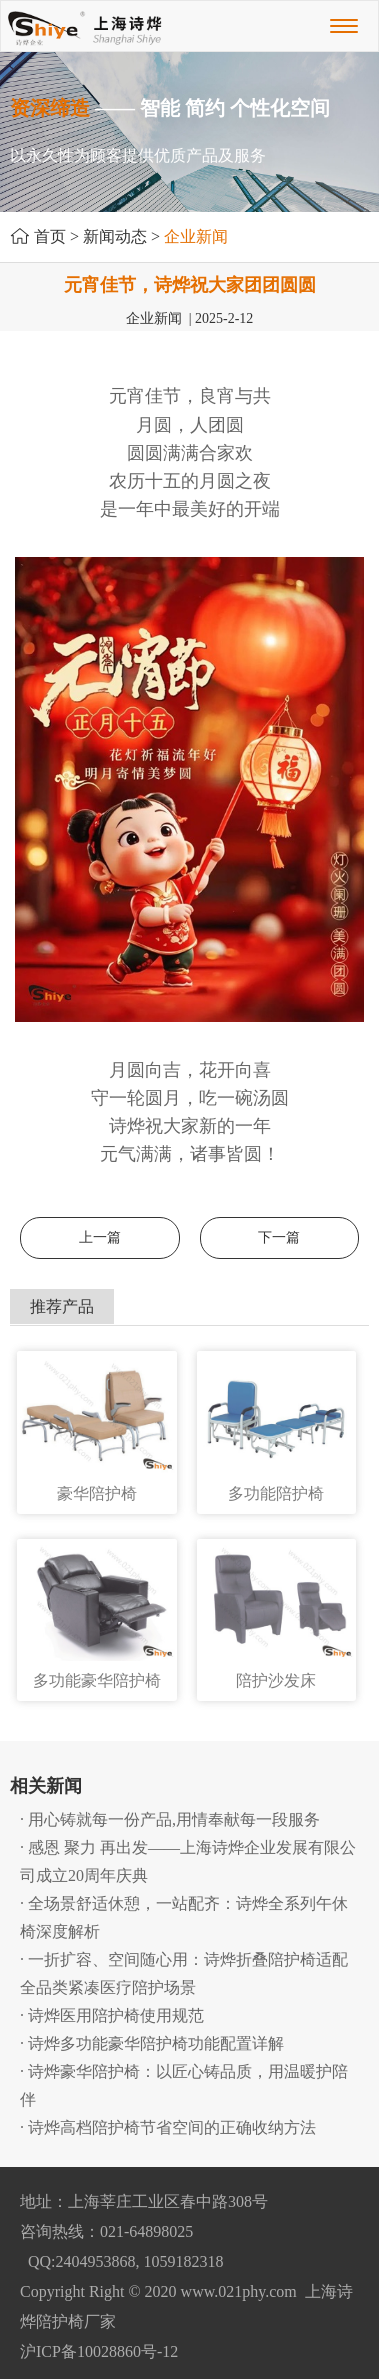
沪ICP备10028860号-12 (99, 2351)
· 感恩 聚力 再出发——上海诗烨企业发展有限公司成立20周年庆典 (188, 1861)
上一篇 (100, 1237)
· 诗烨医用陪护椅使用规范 (112, 2015)
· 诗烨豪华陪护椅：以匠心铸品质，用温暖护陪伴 (184, 2085)
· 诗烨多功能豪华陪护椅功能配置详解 (152, 2043)
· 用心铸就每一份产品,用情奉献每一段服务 (170, 1819)
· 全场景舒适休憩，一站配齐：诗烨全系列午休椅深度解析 (184, 1917)
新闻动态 (115, 236)
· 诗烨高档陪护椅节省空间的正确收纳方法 (168, 2127)
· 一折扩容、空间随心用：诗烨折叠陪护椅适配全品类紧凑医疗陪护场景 (184, 1973)
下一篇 (279, 1237)
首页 (50, 236)
